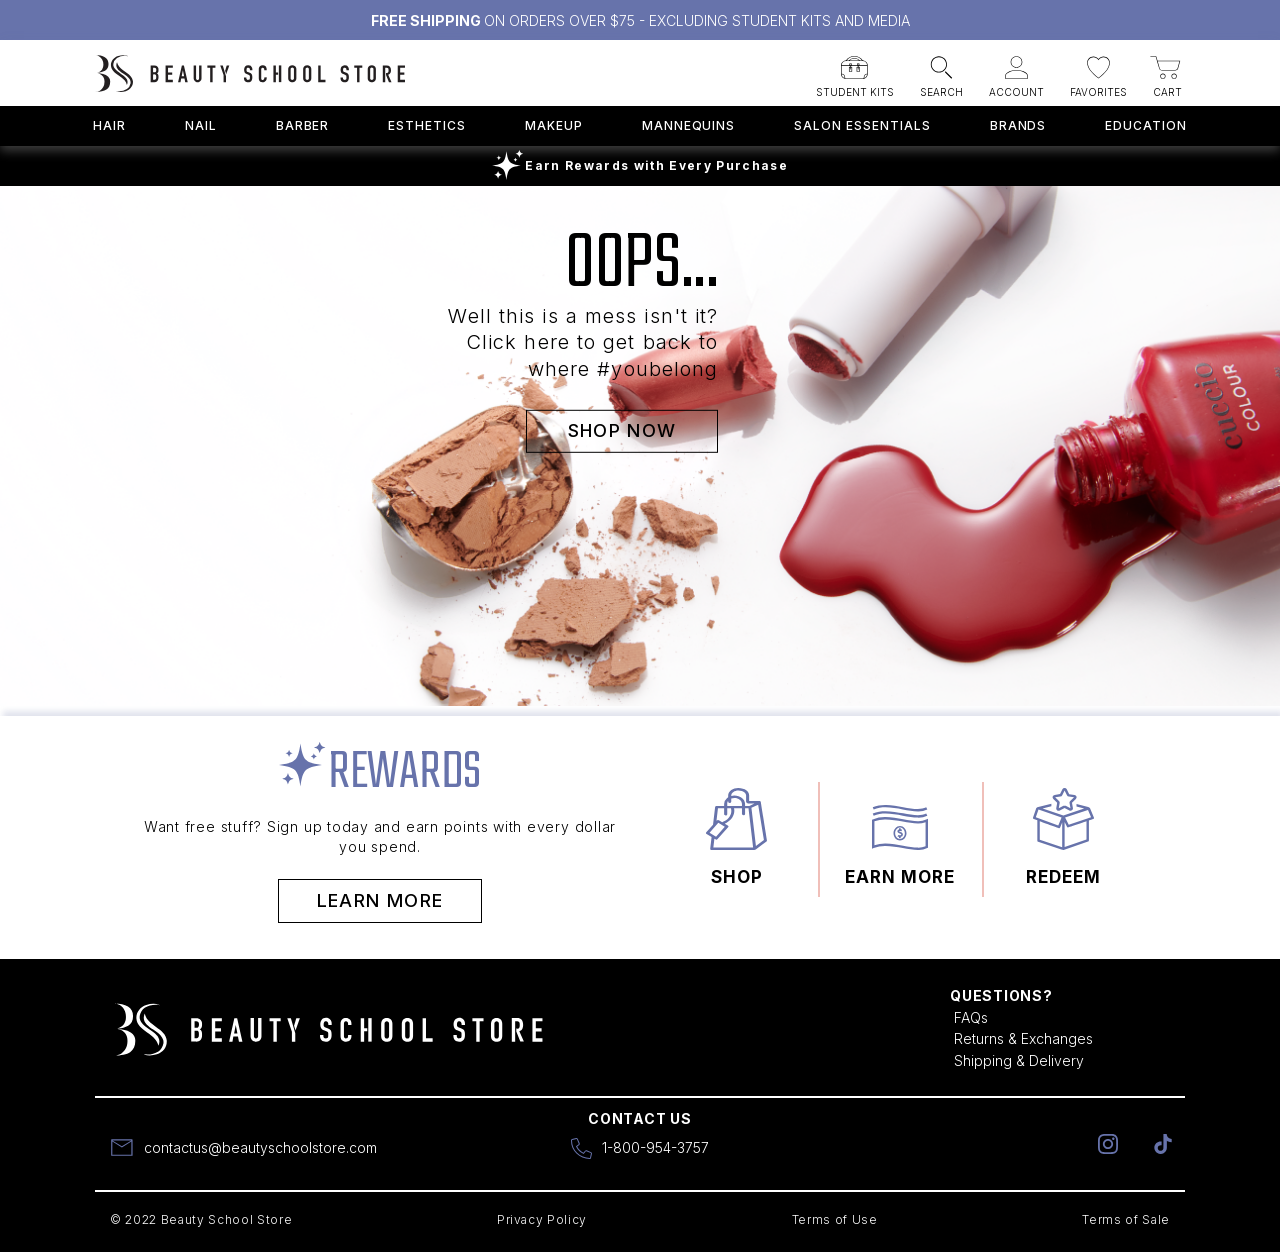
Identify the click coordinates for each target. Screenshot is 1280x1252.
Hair (109, 125)
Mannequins (689, 125)
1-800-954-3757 (655, 1147)
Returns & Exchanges (1023, 1038)
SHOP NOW (622, 429)
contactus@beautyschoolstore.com (260, 1147)
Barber (303, 125)
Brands (1018, 125)
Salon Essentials (862, 125)
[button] (855, 70)
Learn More (380, 900)
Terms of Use (835, 1219)
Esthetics (427, 125)
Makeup (554, 125)
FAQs (971, 1017)
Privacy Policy (542, 1219)
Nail (201, 125)
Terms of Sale (1126, 1219)
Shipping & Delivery (1019, 1060)
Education (1146, 125)
